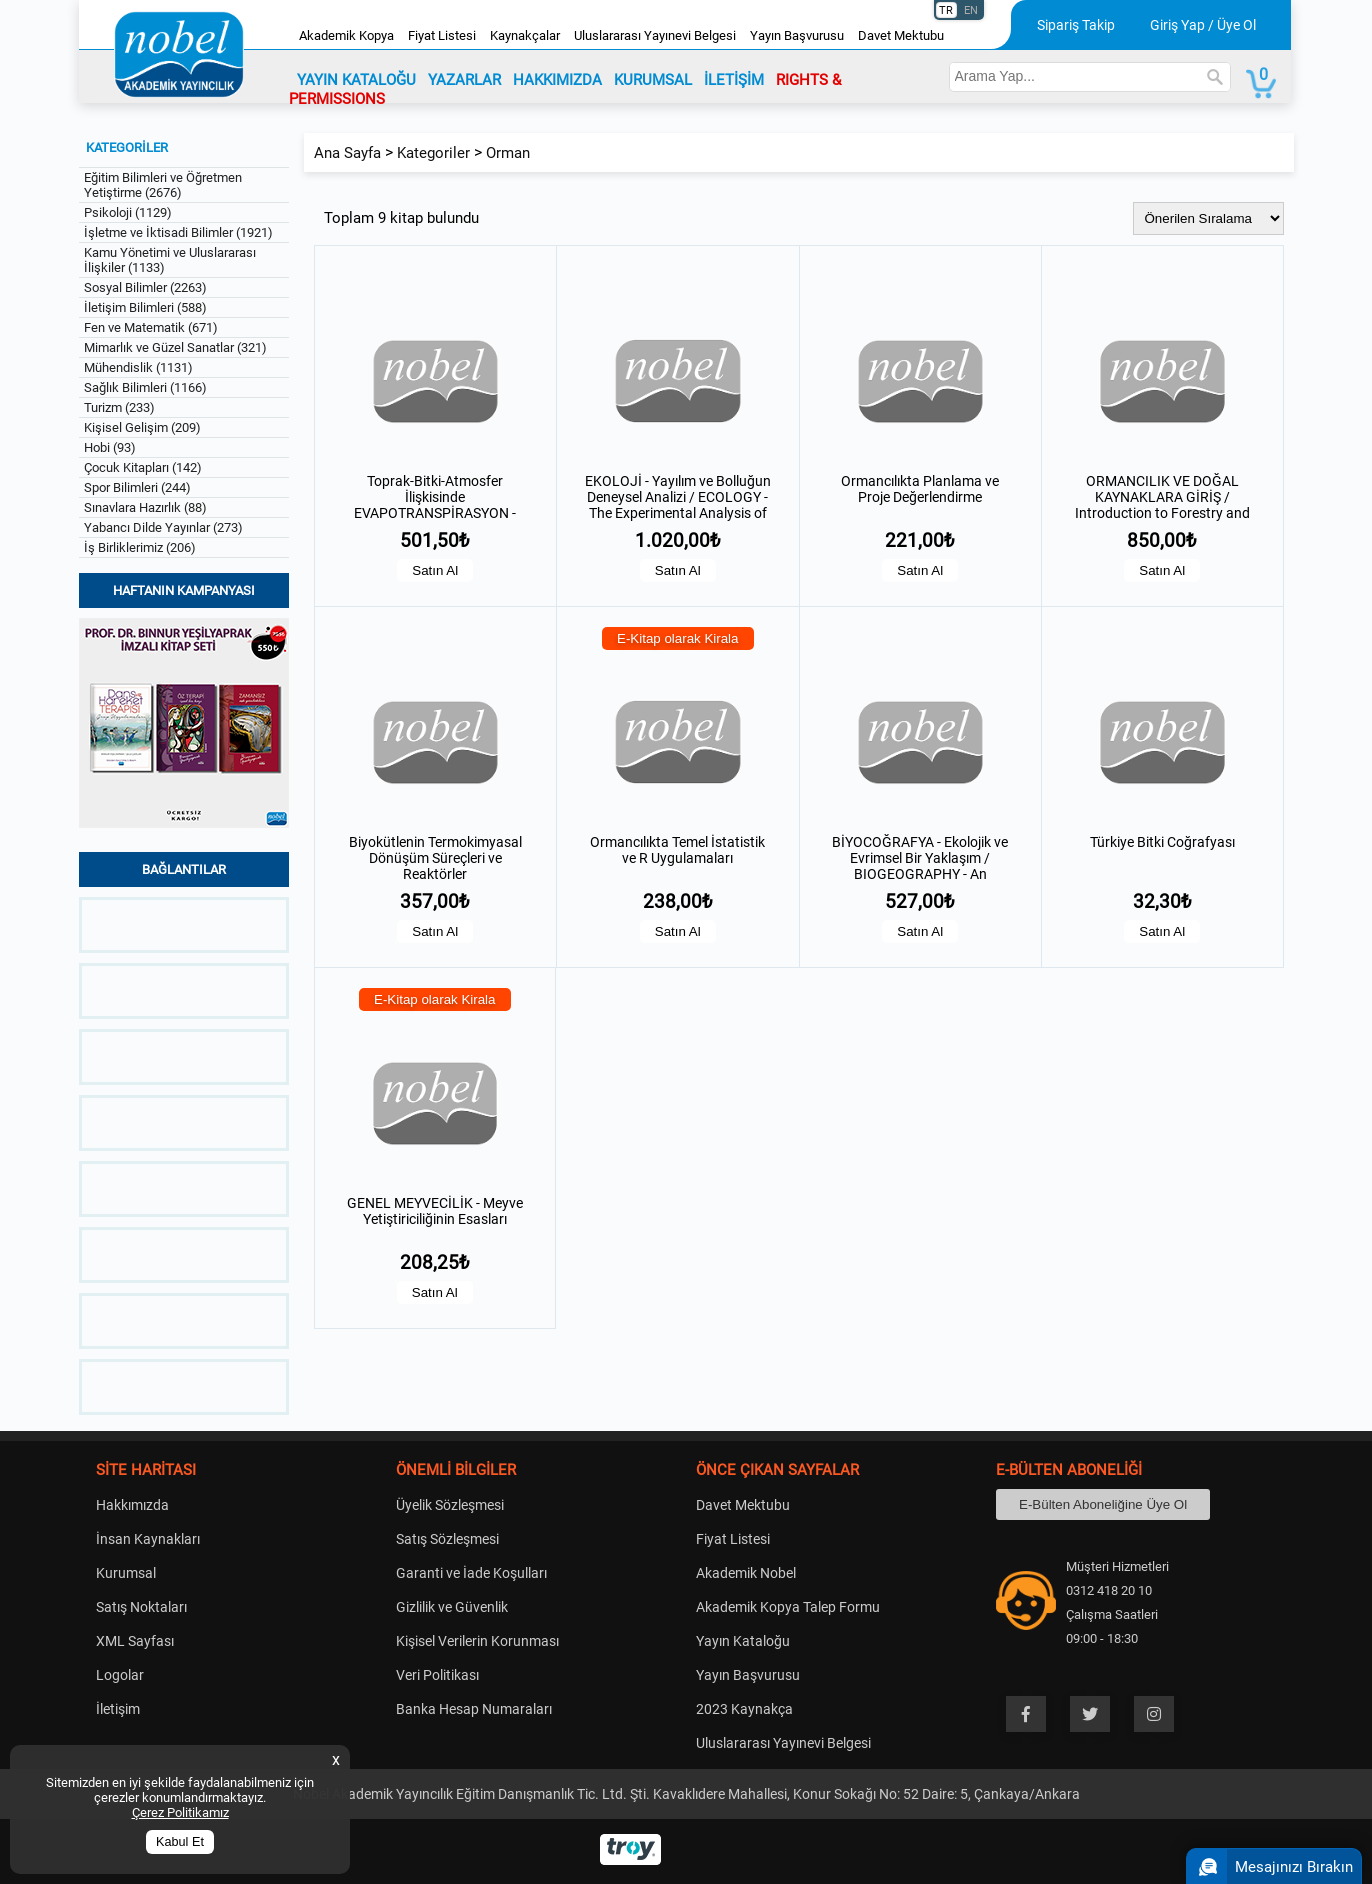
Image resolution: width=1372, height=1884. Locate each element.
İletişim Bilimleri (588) (145, 307)
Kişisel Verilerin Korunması (477, 1641)
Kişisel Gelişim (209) (142, 427)
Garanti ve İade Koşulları (471, 1573)
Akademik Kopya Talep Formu (788, 1607)
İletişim (118, 1709)
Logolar (120, 1675)
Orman (508, 153)
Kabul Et (180, 1842)
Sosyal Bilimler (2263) (145, 287)
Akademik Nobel (746, 1573)
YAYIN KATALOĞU (356, 80)
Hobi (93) (110, 447)
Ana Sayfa (347, 153)
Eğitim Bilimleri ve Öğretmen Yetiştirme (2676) (163, 185)
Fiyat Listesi (442, 35)
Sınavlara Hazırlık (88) (145, 507)
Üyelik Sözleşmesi (450, 1505)
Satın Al (435, 570)
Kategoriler (433, 153)
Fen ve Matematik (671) (151, 327)
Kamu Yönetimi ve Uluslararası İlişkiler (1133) (170, 260)
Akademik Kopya (346, 35)
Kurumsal (126, 1573)
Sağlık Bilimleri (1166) (145, 387)
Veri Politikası (437, 1675)
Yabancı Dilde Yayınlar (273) (163, 527)
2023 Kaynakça (744, 1709)
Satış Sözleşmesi (447, 1539)
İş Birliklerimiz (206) (140, 547)
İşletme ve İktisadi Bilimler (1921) (178, 232)
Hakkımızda (132, 1505)
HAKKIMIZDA (557, 80)
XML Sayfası (135, 1641)
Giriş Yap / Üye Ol (1203, 25)
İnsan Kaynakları (148, 1539)
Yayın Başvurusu (797, 35)
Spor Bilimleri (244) (137, 487)
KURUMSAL (653, 80)
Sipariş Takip (1076, 25)
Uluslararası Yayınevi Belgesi (655, 35)
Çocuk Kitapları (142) (143, 467)
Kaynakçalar (525, 35)
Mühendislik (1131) (138, 367)
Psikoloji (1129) (128, 212)
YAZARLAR (464, 80)
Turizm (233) (119, 407)
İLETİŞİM (734, 80)
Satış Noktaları (141, 1607)
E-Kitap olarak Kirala (678, 638)
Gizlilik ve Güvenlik (452, 1607)
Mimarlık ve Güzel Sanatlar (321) (175, 347)
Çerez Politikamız (180, 1812)
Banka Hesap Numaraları (474, 1709)
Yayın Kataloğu (743, 1641)
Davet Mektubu (901, 35)
